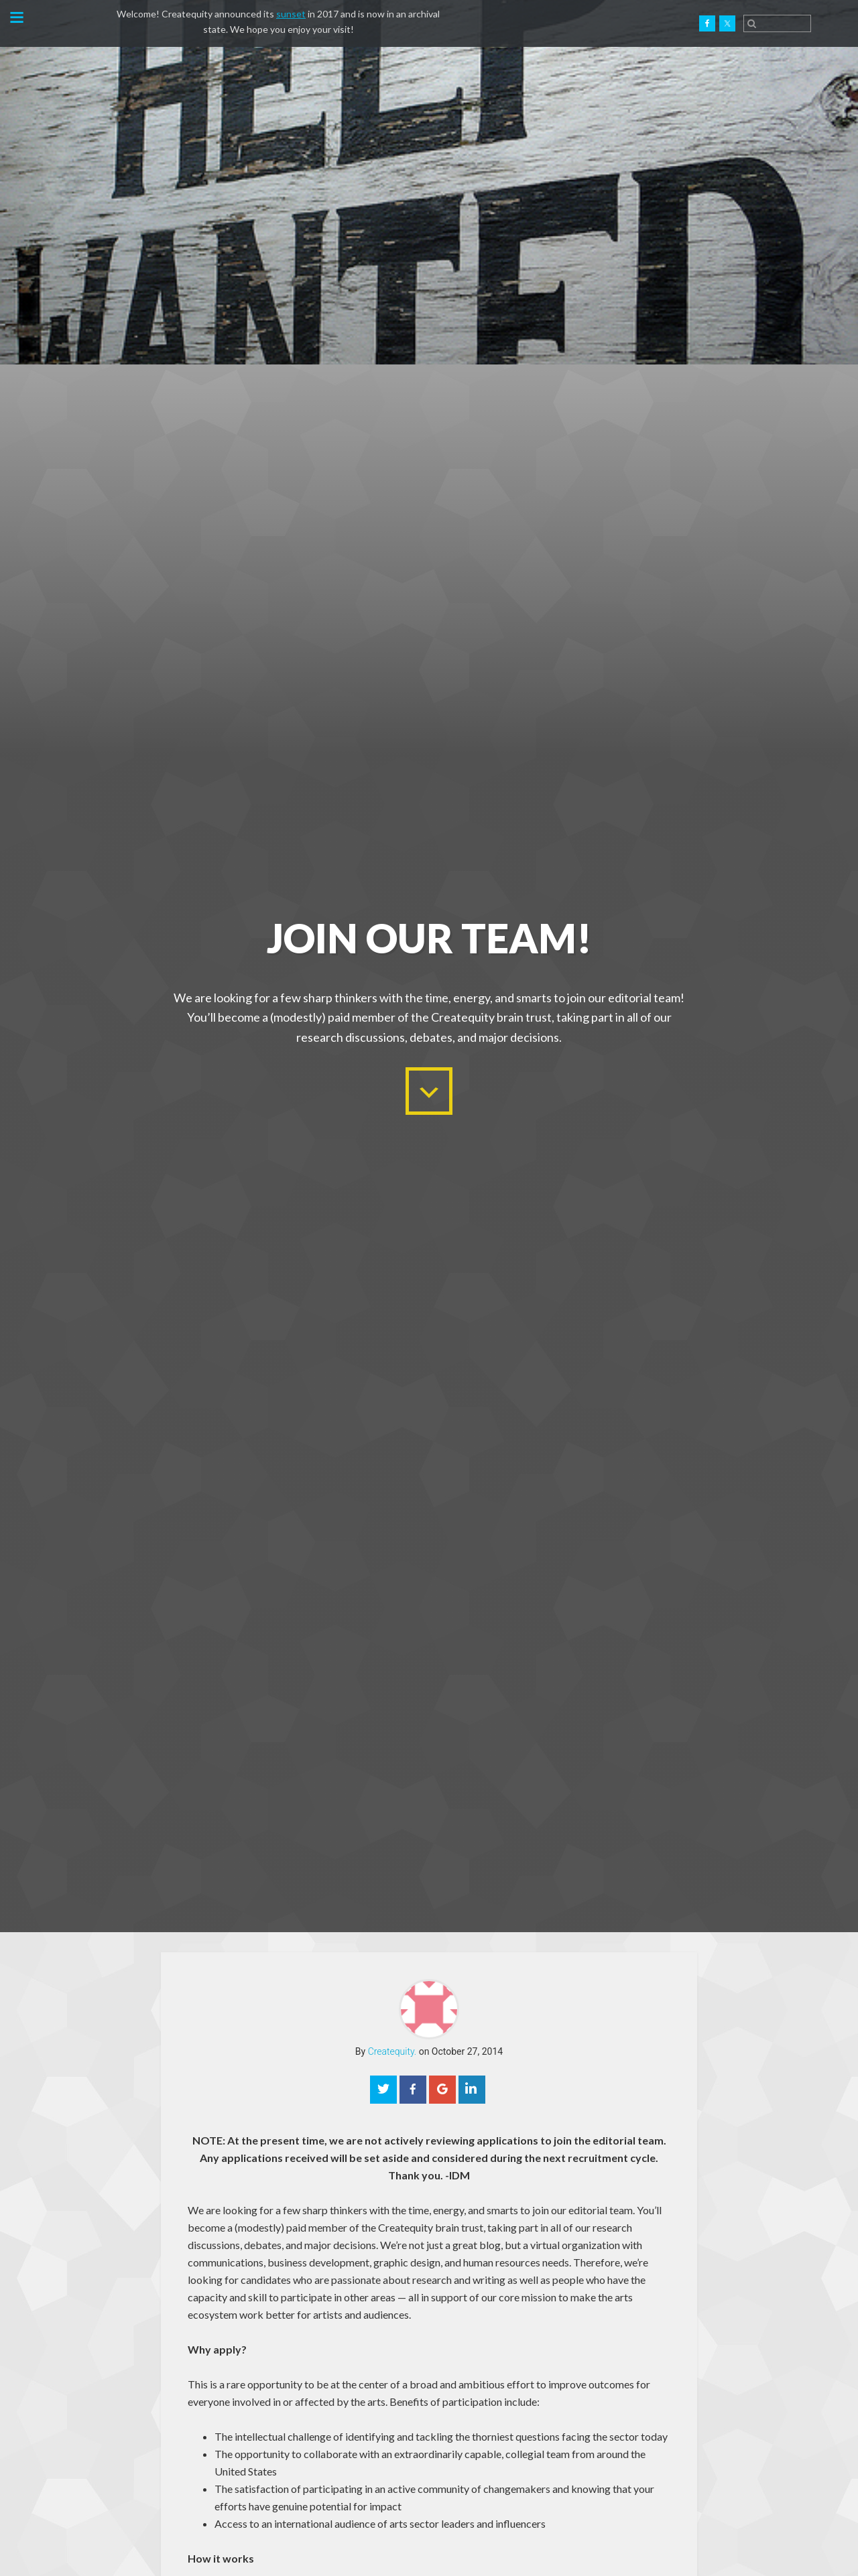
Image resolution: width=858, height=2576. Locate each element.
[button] (16, 19)
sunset (291, 13)
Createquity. (75, 23)
